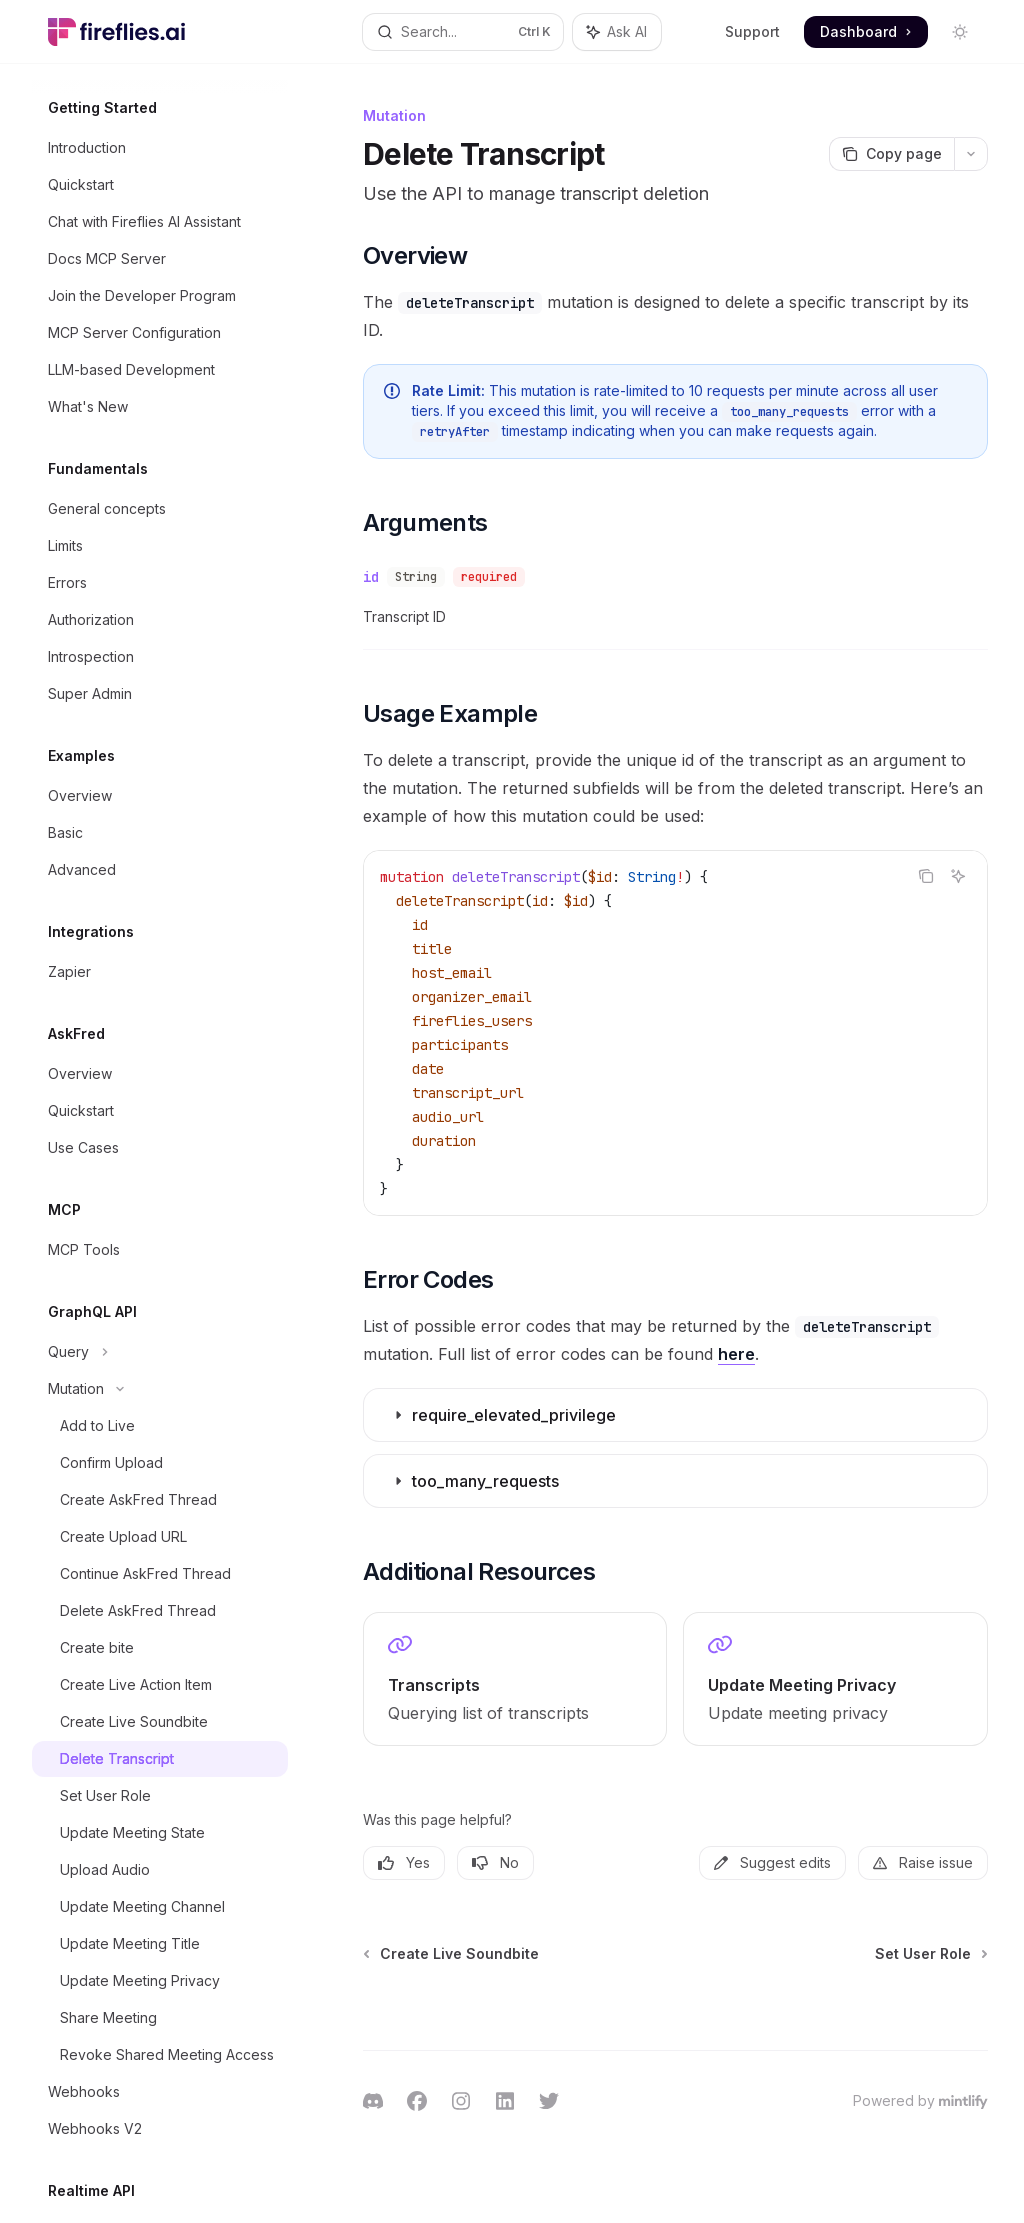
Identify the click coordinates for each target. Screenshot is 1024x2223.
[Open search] (463, 32)
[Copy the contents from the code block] (926, 876)
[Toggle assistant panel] (617, 32)
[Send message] (965, 2013)
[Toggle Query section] (160, 1352)
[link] (515, 1679)
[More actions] (971, 154)
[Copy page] (891, 154)
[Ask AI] (958, 876)
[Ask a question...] (675, 2003)
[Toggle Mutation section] (160, 1389)
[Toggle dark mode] (960, 32)
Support (752, 31)
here (736, 1354)
